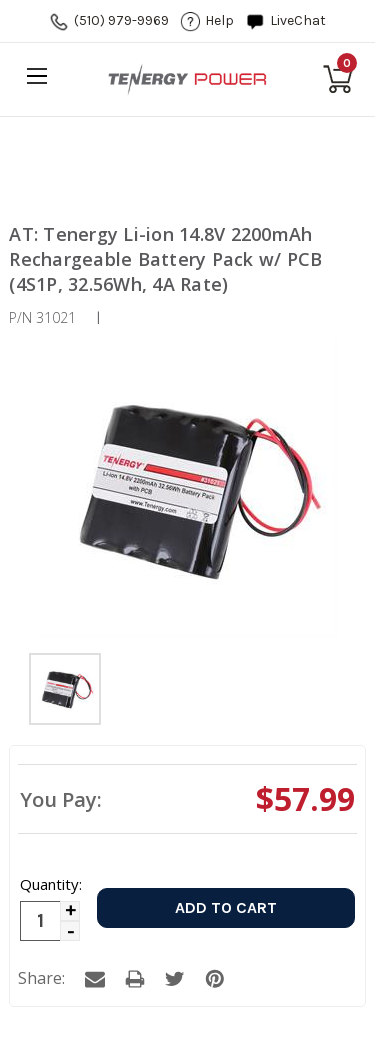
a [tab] (95, 979)
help (219, 20)
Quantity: (50, 884)
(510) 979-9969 (121, 20)
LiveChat (298, 20)
